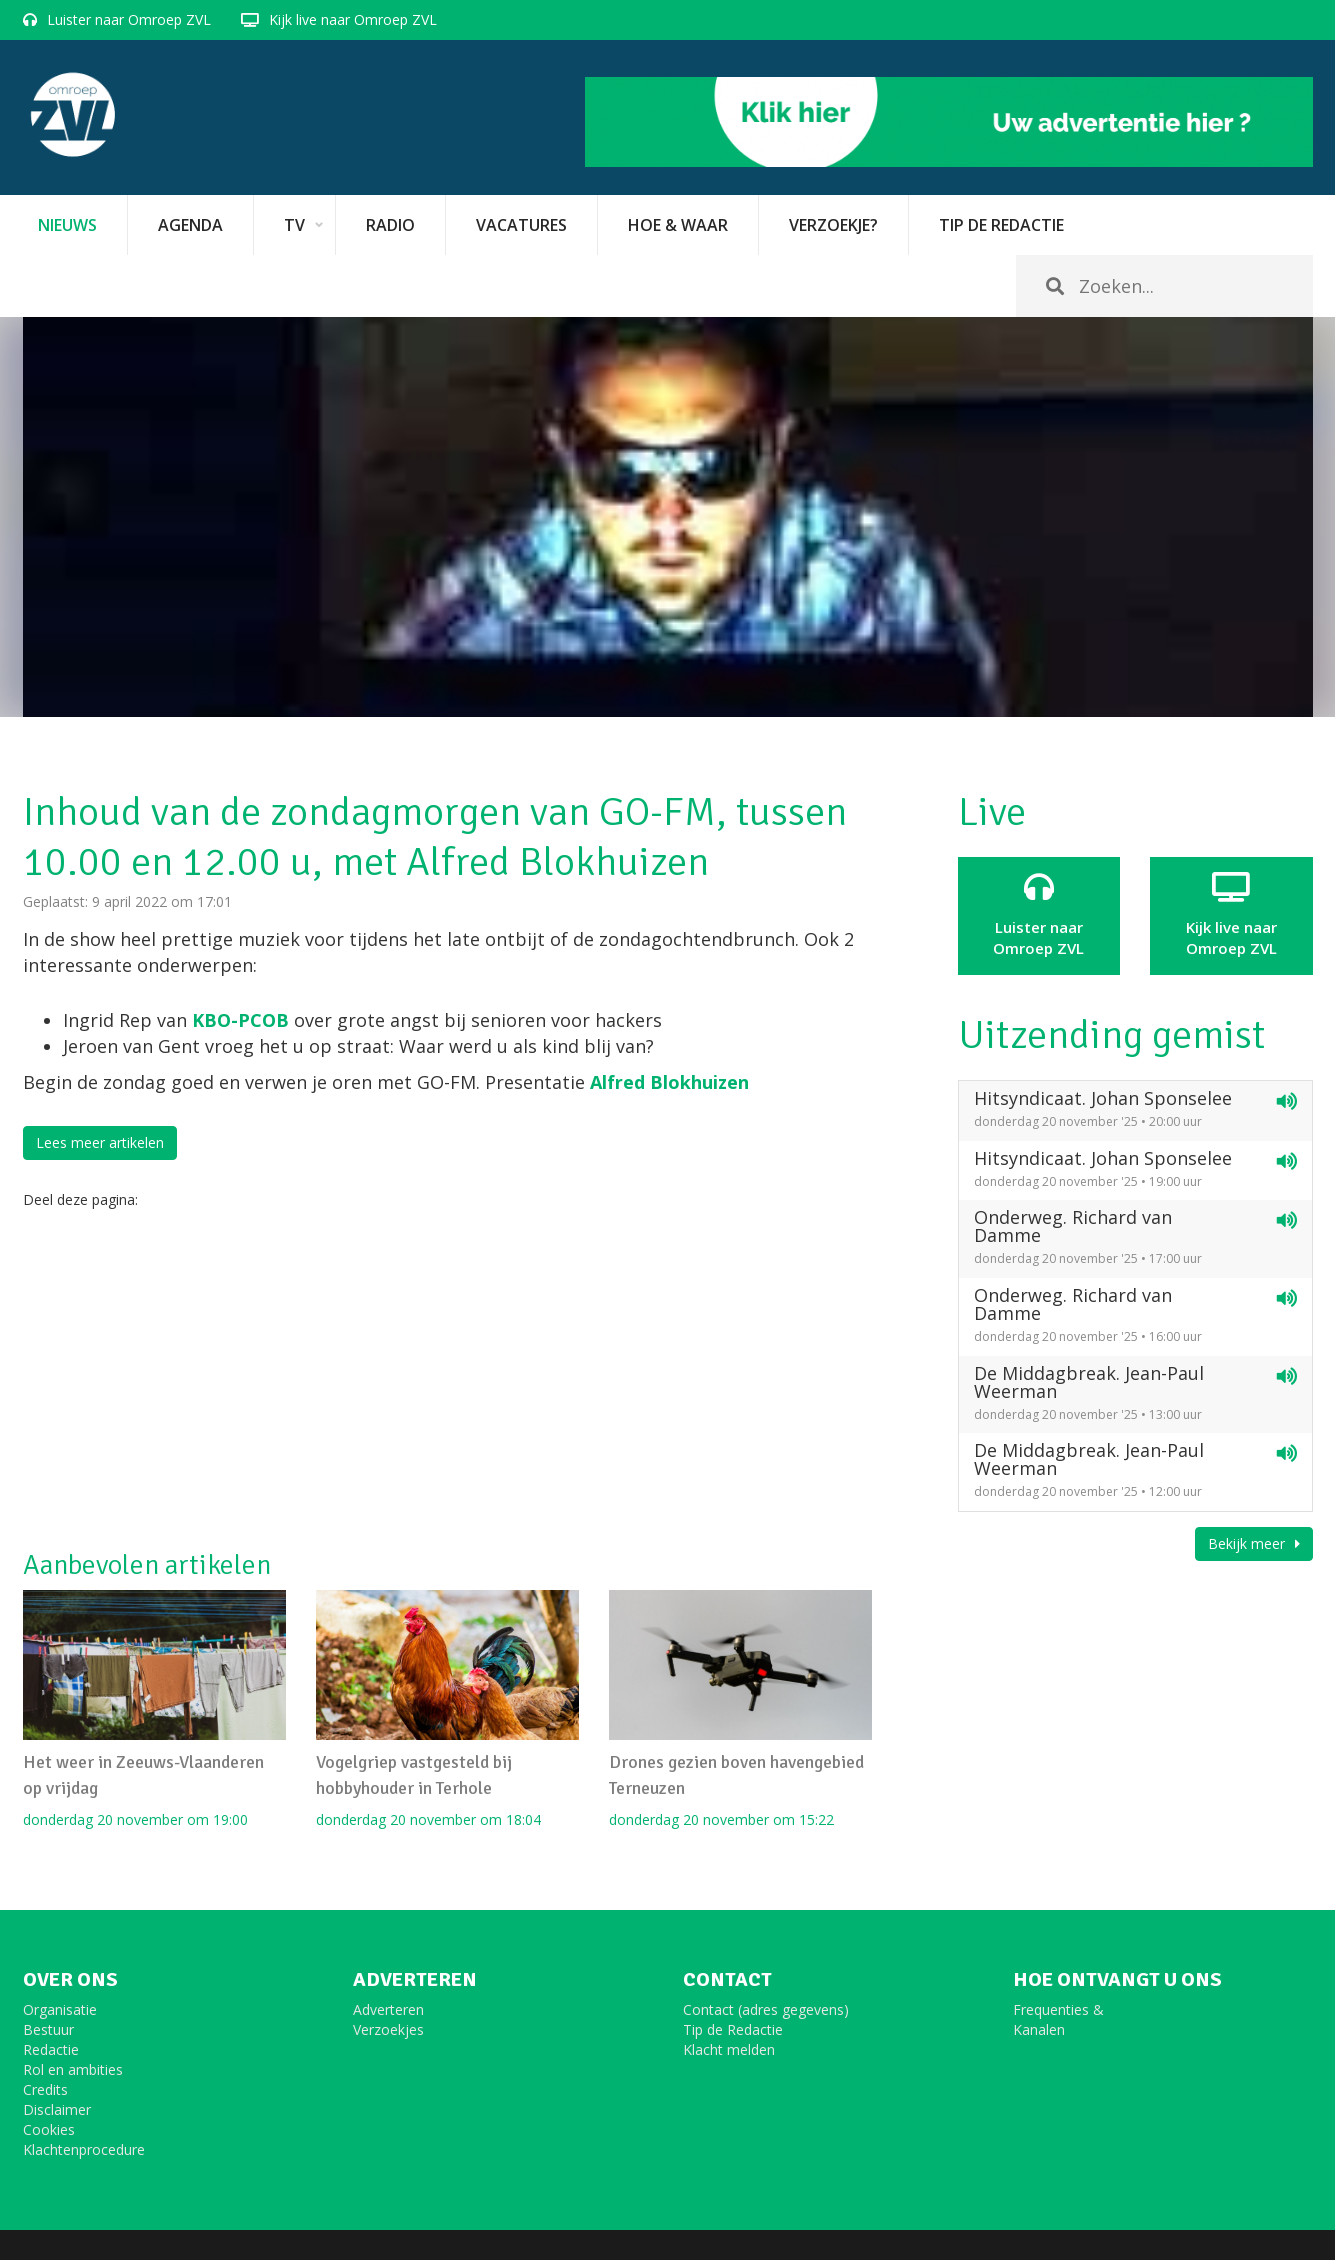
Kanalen (1039, 2029)
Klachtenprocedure (84, 2149)
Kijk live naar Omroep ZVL (353, 19)
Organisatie (60, 2009)
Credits (45, 2089)
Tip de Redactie (733, 2029)
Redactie (51, 2049)
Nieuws (67, 225)
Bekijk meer (1254, 1543)
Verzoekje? (833, 225)
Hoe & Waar (678, 225)
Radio (390, 225)
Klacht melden (729, 2049)
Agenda (190, 225)
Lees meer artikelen (100, 1142)
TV (294, 225)
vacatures (521, 225)
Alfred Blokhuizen (669, 1082)
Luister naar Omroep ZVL (129, 19)
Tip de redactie (1001, 225)
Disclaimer (57, 2109)
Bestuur (48, 2029)
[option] (668, 517)
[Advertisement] (448, 1380)
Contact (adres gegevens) (766, 2009)
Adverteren (388, 2009)
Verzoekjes (388, 2029)
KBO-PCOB (243, 1020)
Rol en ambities (73, 2069)
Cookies (49, 2129)
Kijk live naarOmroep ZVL (1231, 915)
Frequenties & (1058, 2009)
